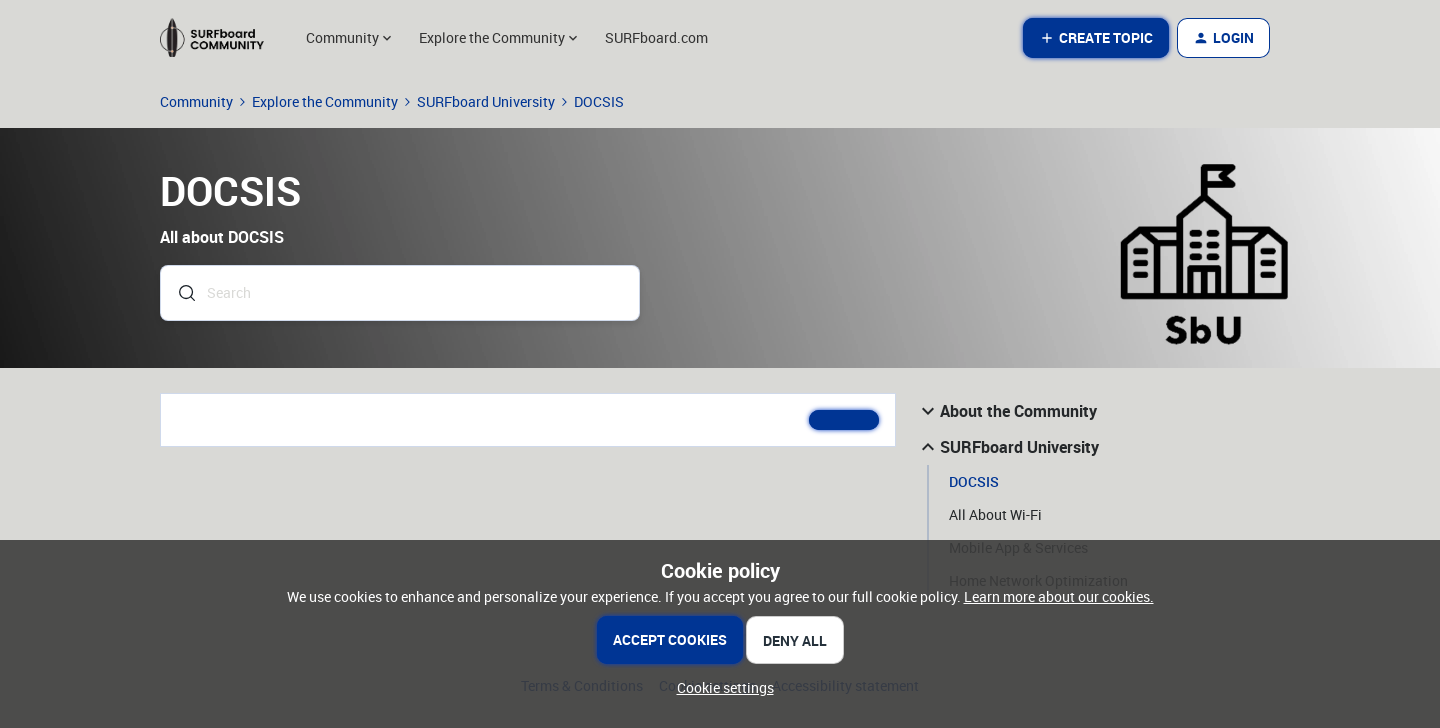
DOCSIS (974, 481)
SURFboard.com (656, 37)
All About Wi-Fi (995, 514)
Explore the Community (325, 101)
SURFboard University (486, 101)
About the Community (1006, 411)
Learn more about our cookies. (1059, 596)
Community (196, 101)
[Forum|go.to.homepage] (221, 38)
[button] (1096, 38)
